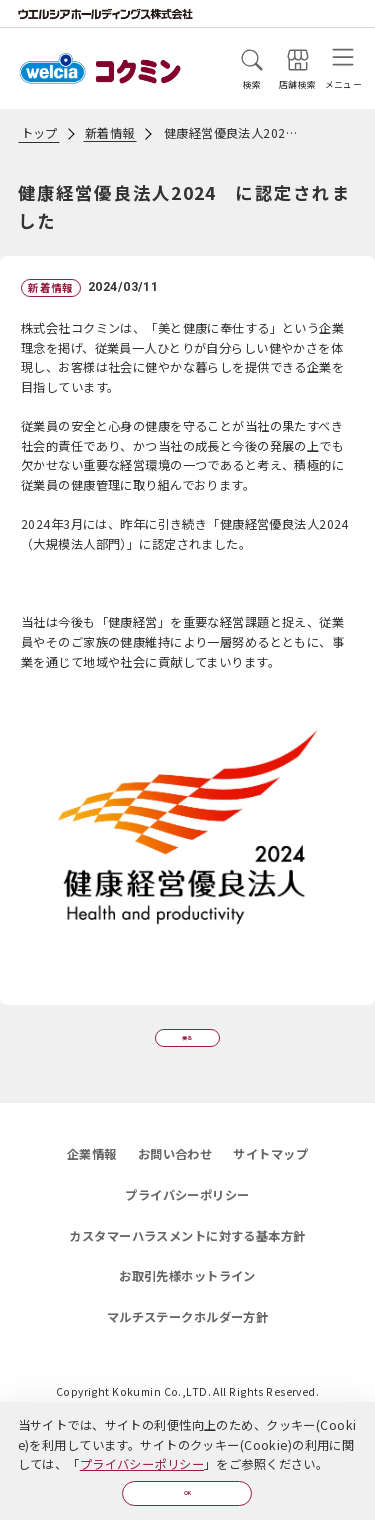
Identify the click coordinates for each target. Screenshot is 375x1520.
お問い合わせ (175, 1175)
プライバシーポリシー (142, 1454)
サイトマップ (270, 1175)
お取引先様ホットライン (187, 1297)
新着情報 (110, 133)
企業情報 (92, 1175)
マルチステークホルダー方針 (188, 1338)
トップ (39, 133)
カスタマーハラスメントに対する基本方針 (187, 1257)
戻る (187, 1046)
